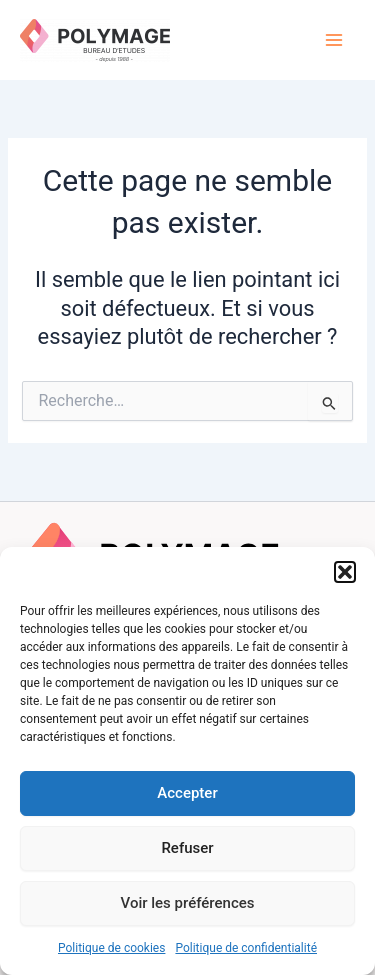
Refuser (187, 848)
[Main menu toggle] (334, 40)
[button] (345, 572)
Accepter (187, 793)
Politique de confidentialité (246, 948)
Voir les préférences (188, 903)
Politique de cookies (111, 948)
